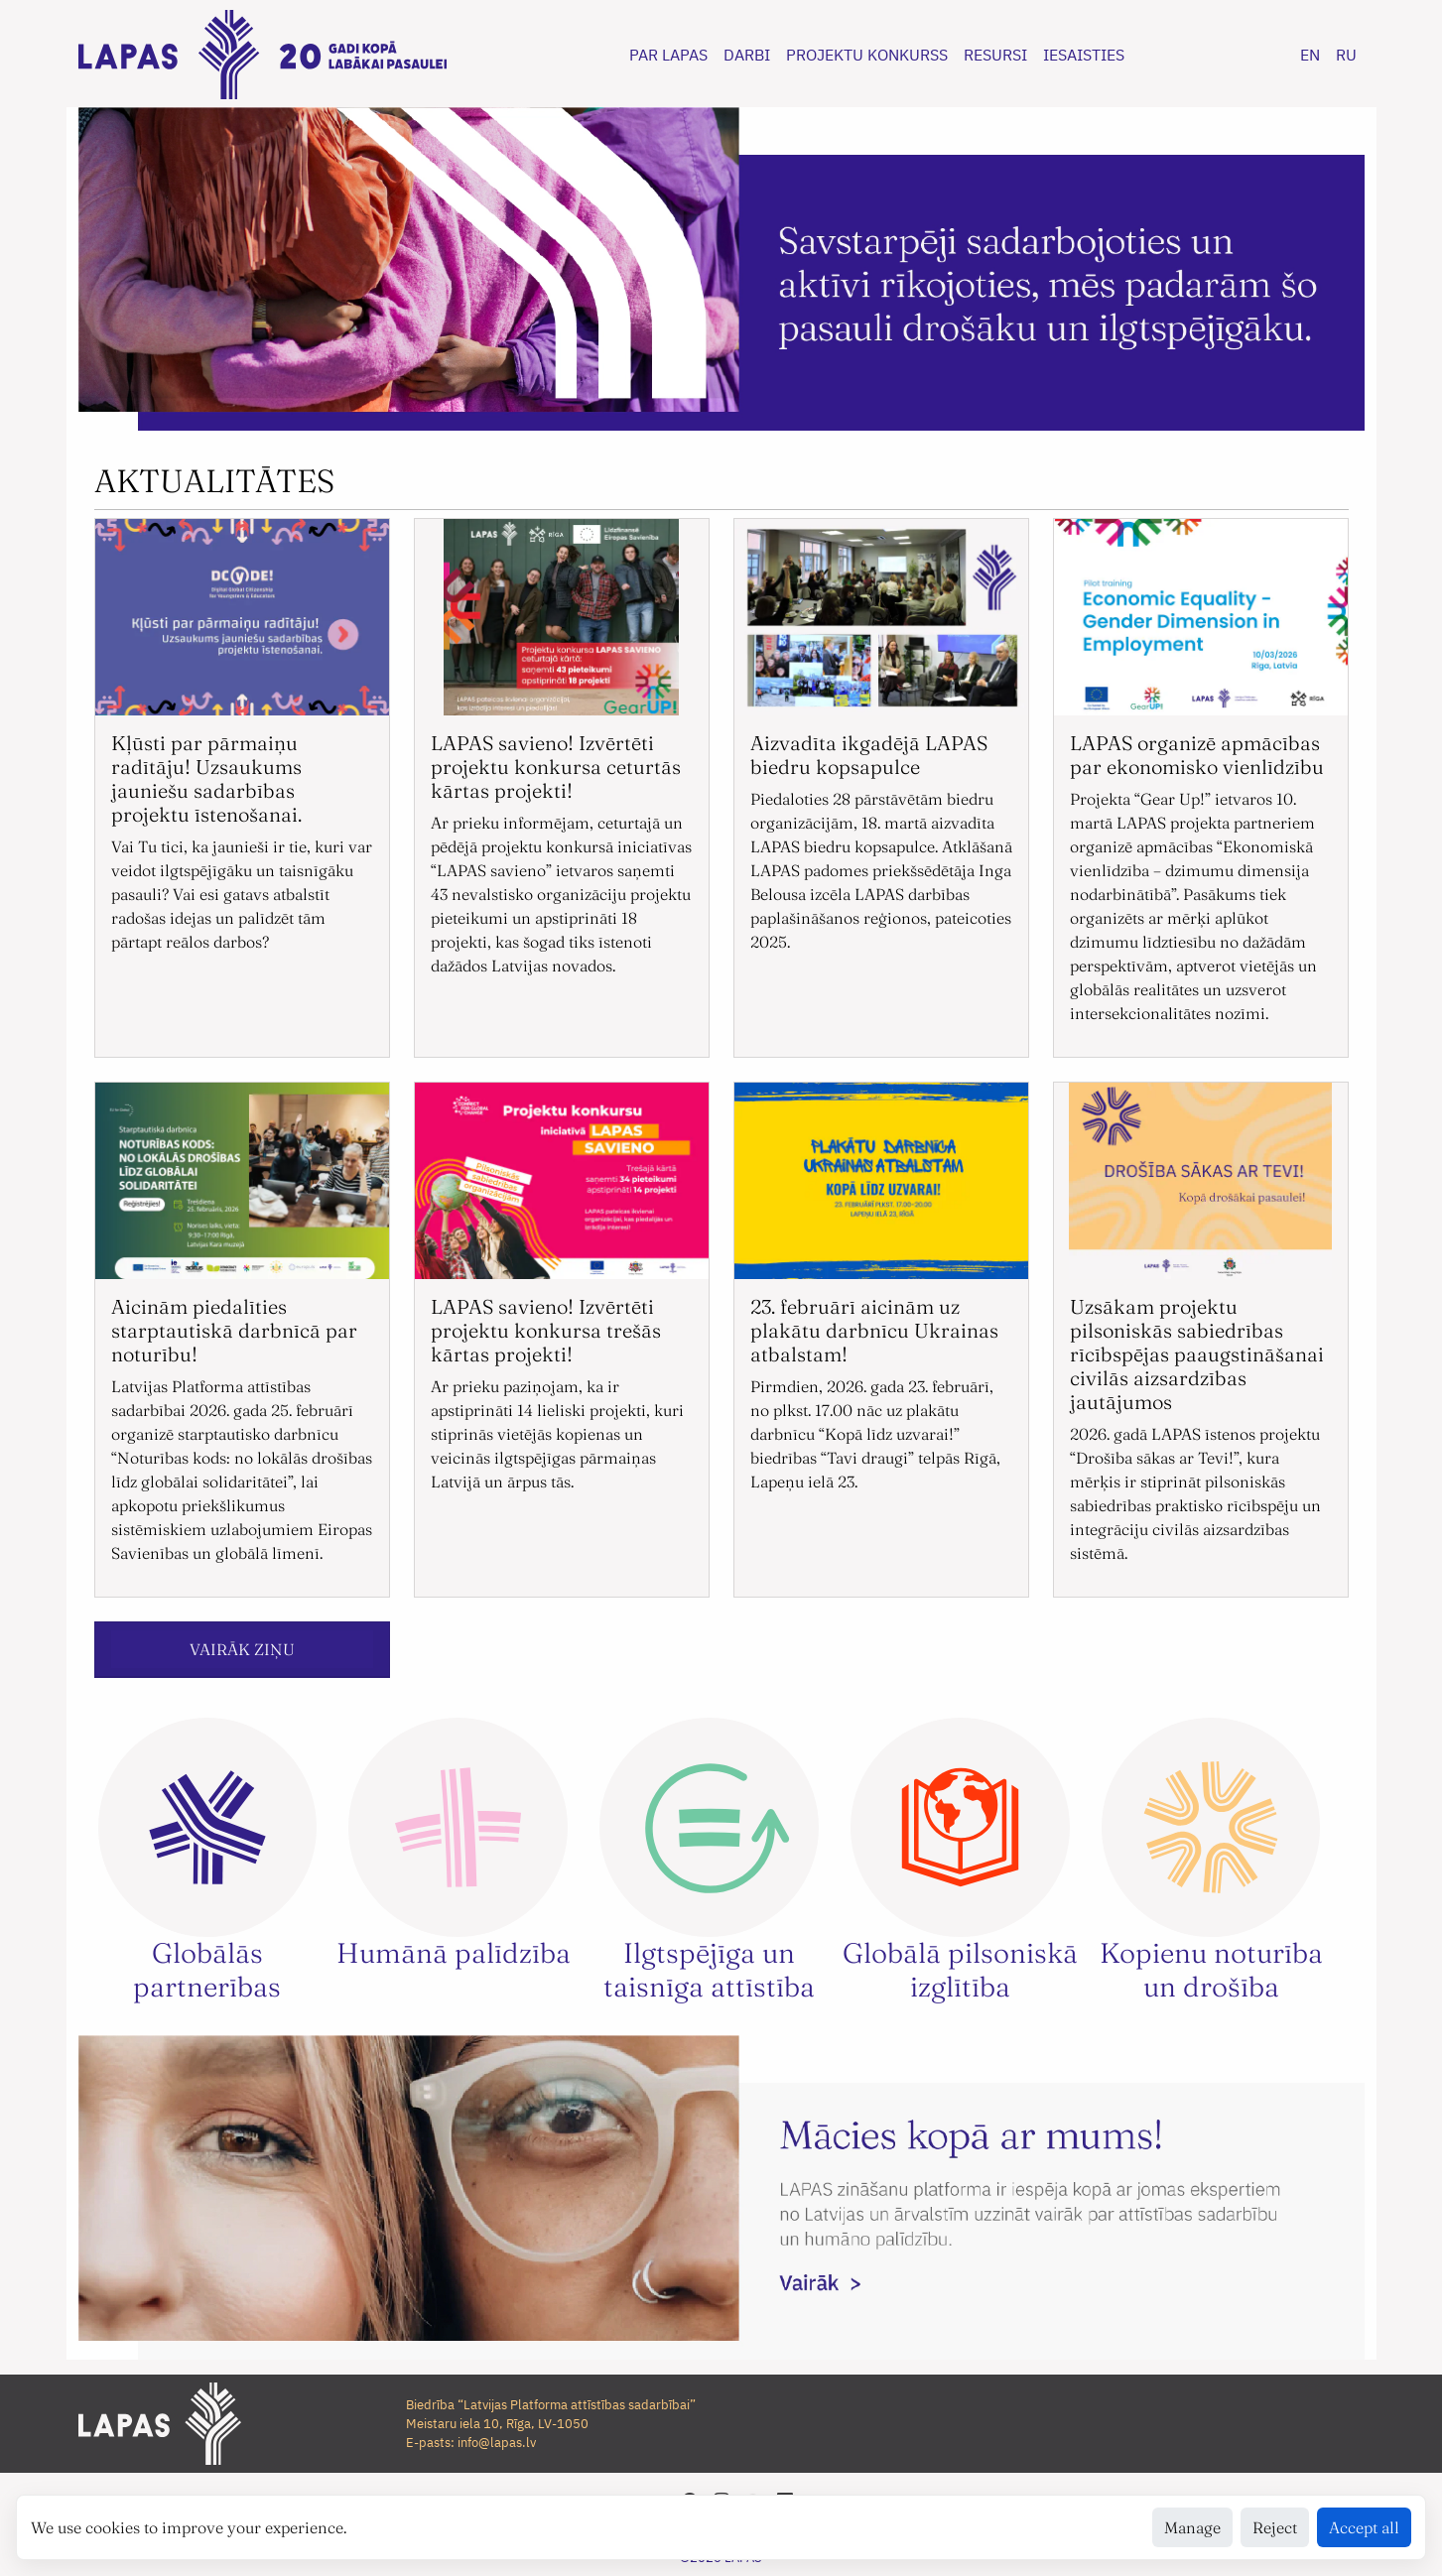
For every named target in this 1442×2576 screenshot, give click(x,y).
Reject (1274, 2527)
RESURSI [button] (995, 54)
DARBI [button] (746, 54)
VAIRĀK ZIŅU (242, 1649)
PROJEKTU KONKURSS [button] (867, 54)
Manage (1192, 2527)
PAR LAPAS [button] (668, 54)
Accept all (1364, 2527)
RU (1346, 54)
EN (1310, 54)
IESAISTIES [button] (1083, 54)
